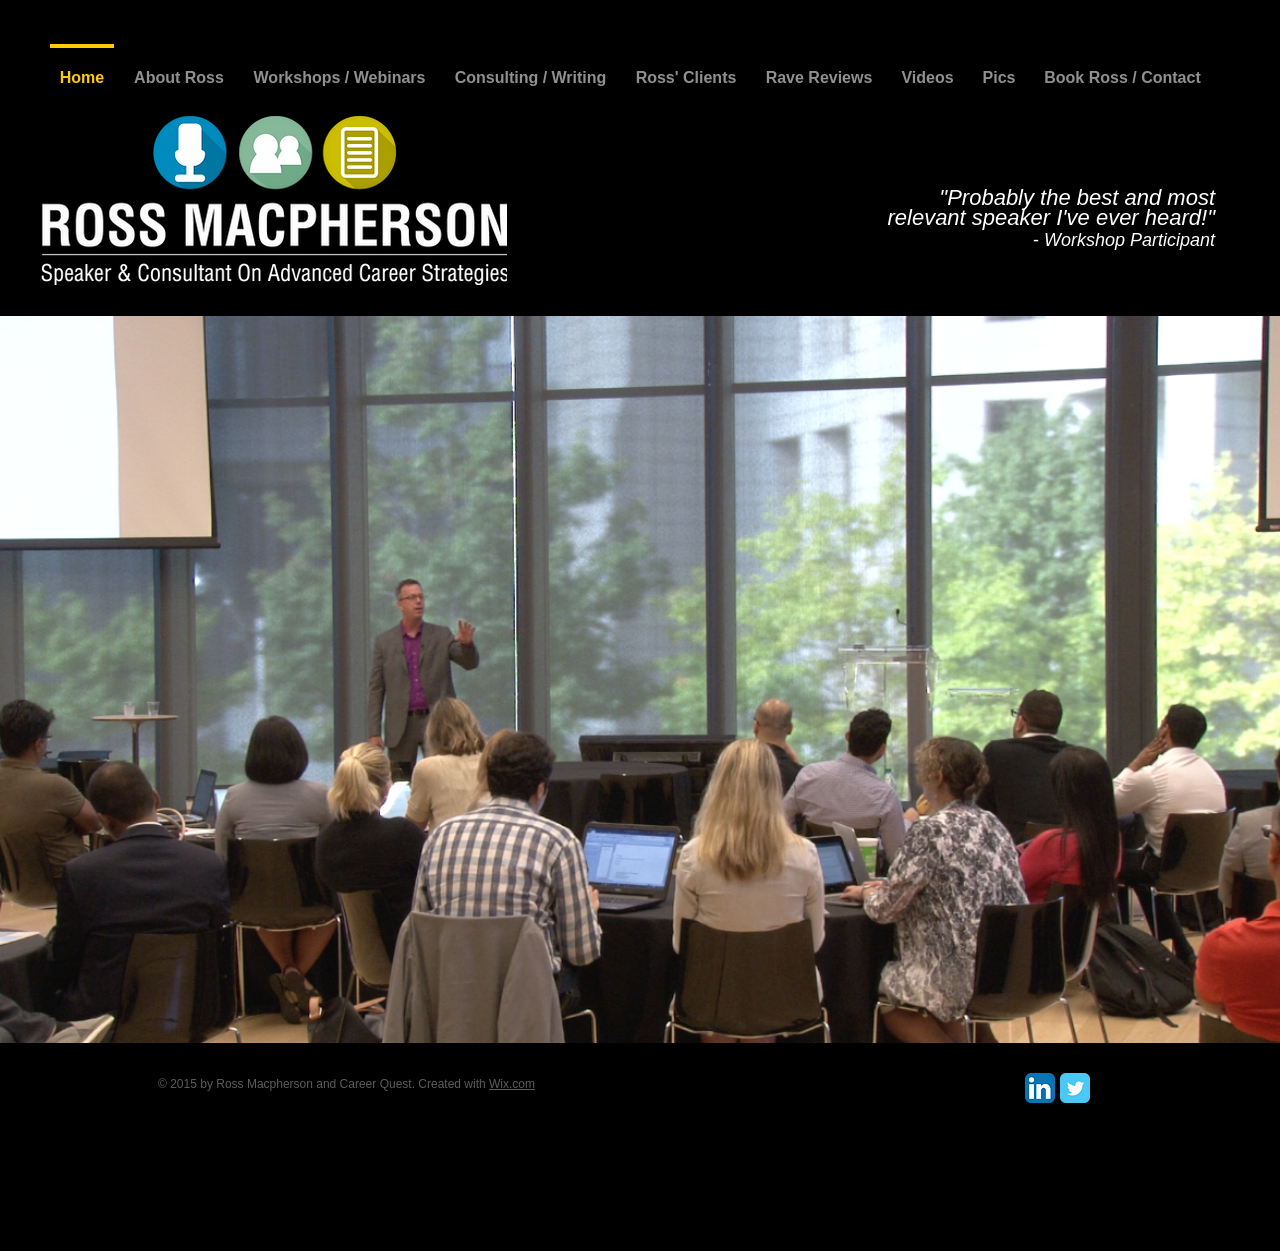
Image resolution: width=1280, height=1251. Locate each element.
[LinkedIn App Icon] (1040, 1088)
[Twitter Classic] (1075, 1088)
